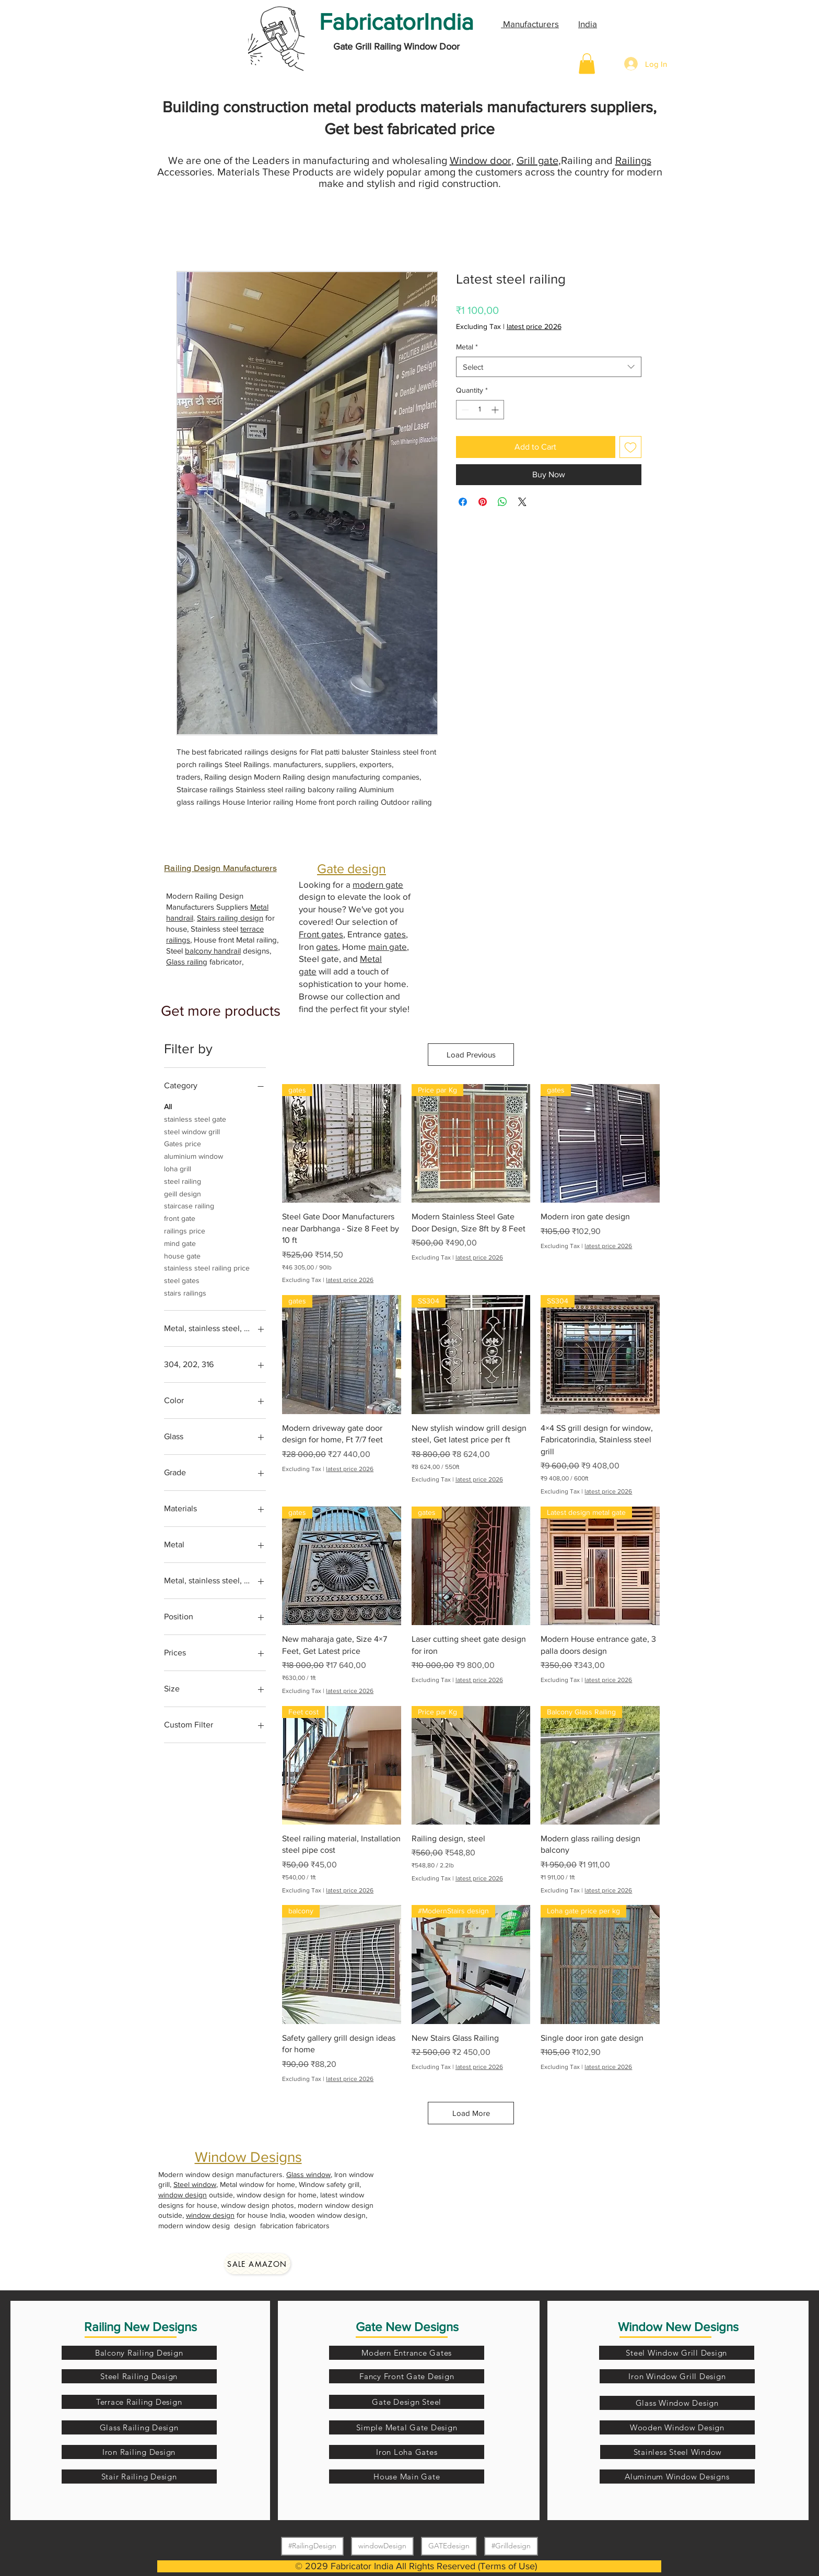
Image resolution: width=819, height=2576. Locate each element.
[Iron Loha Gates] (406, 2452)
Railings (633, 160)
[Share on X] (522, 502)
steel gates (182, 1280)
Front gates (321, 934)
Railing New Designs (140, 2327)
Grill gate (537, 160)
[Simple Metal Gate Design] (406, 2427)
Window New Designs (678, 2327)
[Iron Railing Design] (139, 2452)
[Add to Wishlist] (630, 447)
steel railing (182, 1180)
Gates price (182, 1143)
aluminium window (193, 1155)
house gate (182, 1255)
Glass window (308, 2174)
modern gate (378, 884)
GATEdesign (449, 2545)
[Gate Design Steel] (406, 2402)
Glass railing (186, 961)
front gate (179, 1217)
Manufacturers (530, 24)
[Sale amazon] (257, 2263)
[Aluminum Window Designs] (677, 2476)
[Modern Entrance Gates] (406, 2353)
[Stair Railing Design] (139, 2476)
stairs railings (185, 1292)
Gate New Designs (407, 2327)
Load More (471, 2113)
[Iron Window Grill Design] (677, 2376)
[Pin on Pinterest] (482, 502)
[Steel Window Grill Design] (676, 2353)
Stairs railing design (230, 917)
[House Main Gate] (406, 2476)
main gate (387, 946)
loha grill (177, 1168)
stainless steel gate (195, 1118)
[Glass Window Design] (677, 2403)
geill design (182, 1193)
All (168, 1106)
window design (182, 2195)
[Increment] (495, 410)
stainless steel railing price (207, 1267)
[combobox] (548, 367)
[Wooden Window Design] (677, 2427)
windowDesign (382, 2545)
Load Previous (471, 1054)
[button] (586, 63)
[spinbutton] (480, 410)
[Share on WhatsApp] (502, 502)
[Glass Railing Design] (139, 2427)
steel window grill (192, 1131)
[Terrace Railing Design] (139, 2402)
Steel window (194, 2184)
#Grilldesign (511, 2545)
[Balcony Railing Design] (139, 2353)
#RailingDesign (312, 2545)
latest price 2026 (534, 326)
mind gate (180, 1243)
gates (395, 934)
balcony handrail (213, 950)
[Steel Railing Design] (139, 2376)
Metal (467, 347)
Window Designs (248, 2157)
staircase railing (189, 1205)
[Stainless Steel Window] (677, 2452)
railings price (184, 1230)
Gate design (351, 868)
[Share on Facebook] (463, 502)
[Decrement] (464, 410)
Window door (480, 160)
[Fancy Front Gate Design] (406, 2376)
